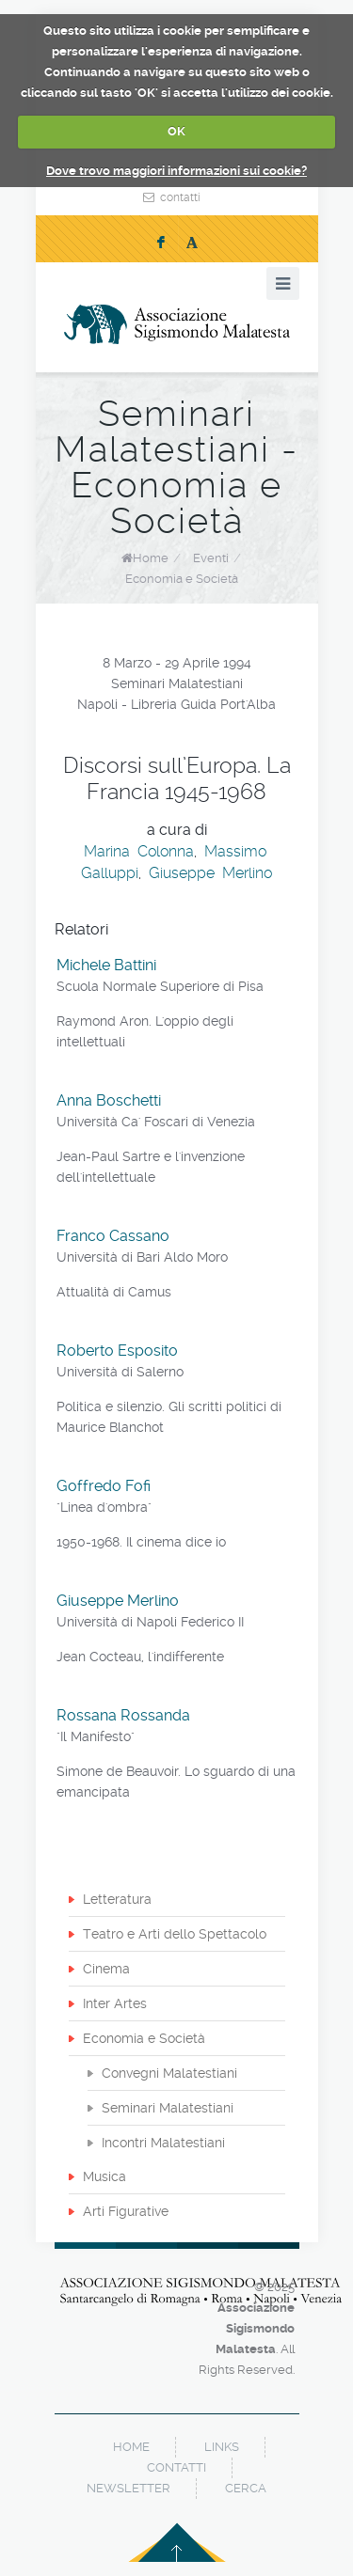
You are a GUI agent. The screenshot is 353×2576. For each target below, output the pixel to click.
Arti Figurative (125, 2211)
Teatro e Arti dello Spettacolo (174, 1933)
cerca (245, 2488)
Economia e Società (181, 579)
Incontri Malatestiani (163, 2142)
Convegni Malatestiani (169, 2073)
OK (176, 131)
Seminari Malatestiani (167, 2107)
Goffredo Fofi (103, 1486)
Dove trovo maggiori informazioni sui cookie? (176, 171)
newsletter (128, 2488)
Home (150, 558)
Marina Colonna (139, 851)
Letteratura (117, 1899)
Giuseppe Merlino (210, 873)
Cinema (106, 1968)
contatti (180, 197)
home (131, 2447)
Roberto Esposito (117, 1350)
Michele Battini (106, 965)
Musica (104, 2176)
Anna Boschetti (108, 1100)
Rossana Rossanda (123, 1715)
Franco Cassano (112, 1236)
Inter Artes (115, 2003)
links (221, 2447)
